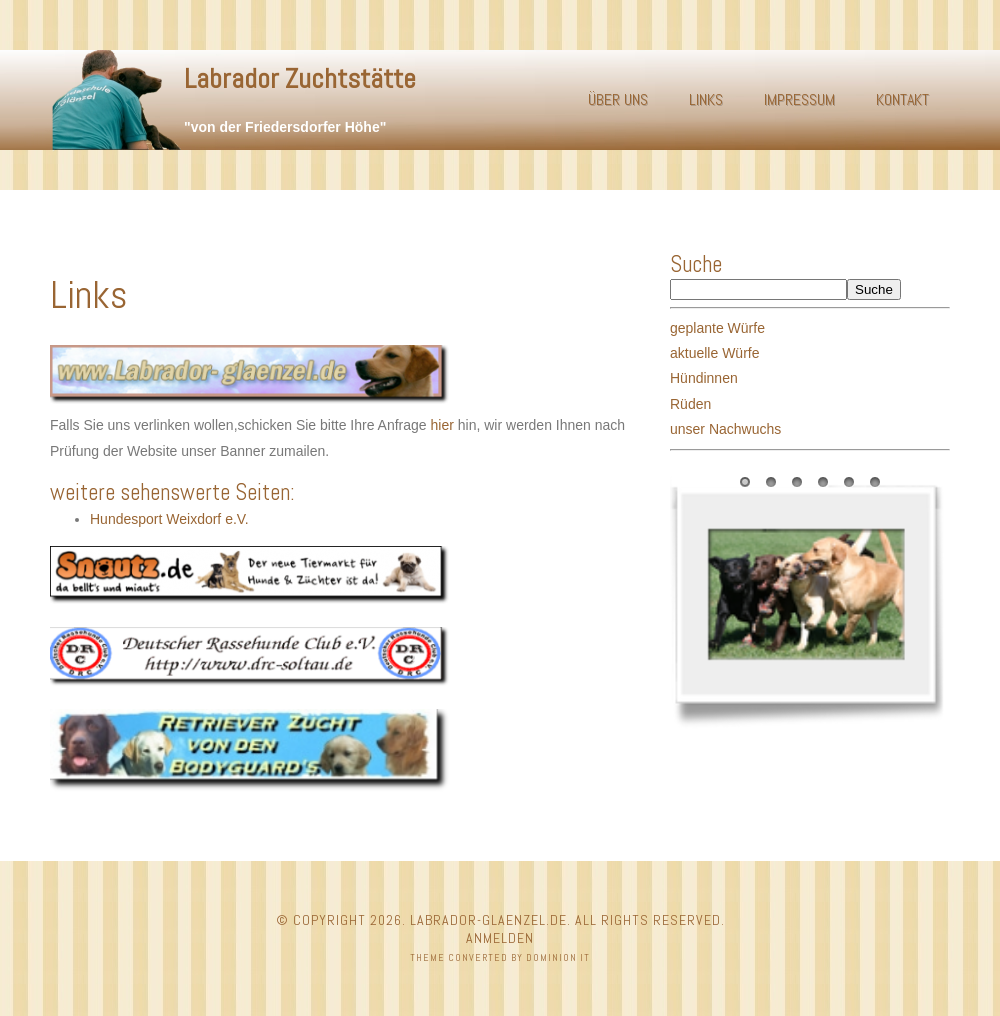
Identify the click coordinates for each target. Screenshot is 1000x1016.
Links (706, 99)
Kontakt (902, 99)
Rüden (690, 404)
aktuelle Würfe (714, 353)
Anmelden (500, 938)
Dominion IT (558, 957)
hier (442, 425)
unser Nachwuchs (725, 429)
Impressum (799, 99)
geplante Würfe (717, 328)
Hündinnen (704, 378)
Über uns (618, 99)
